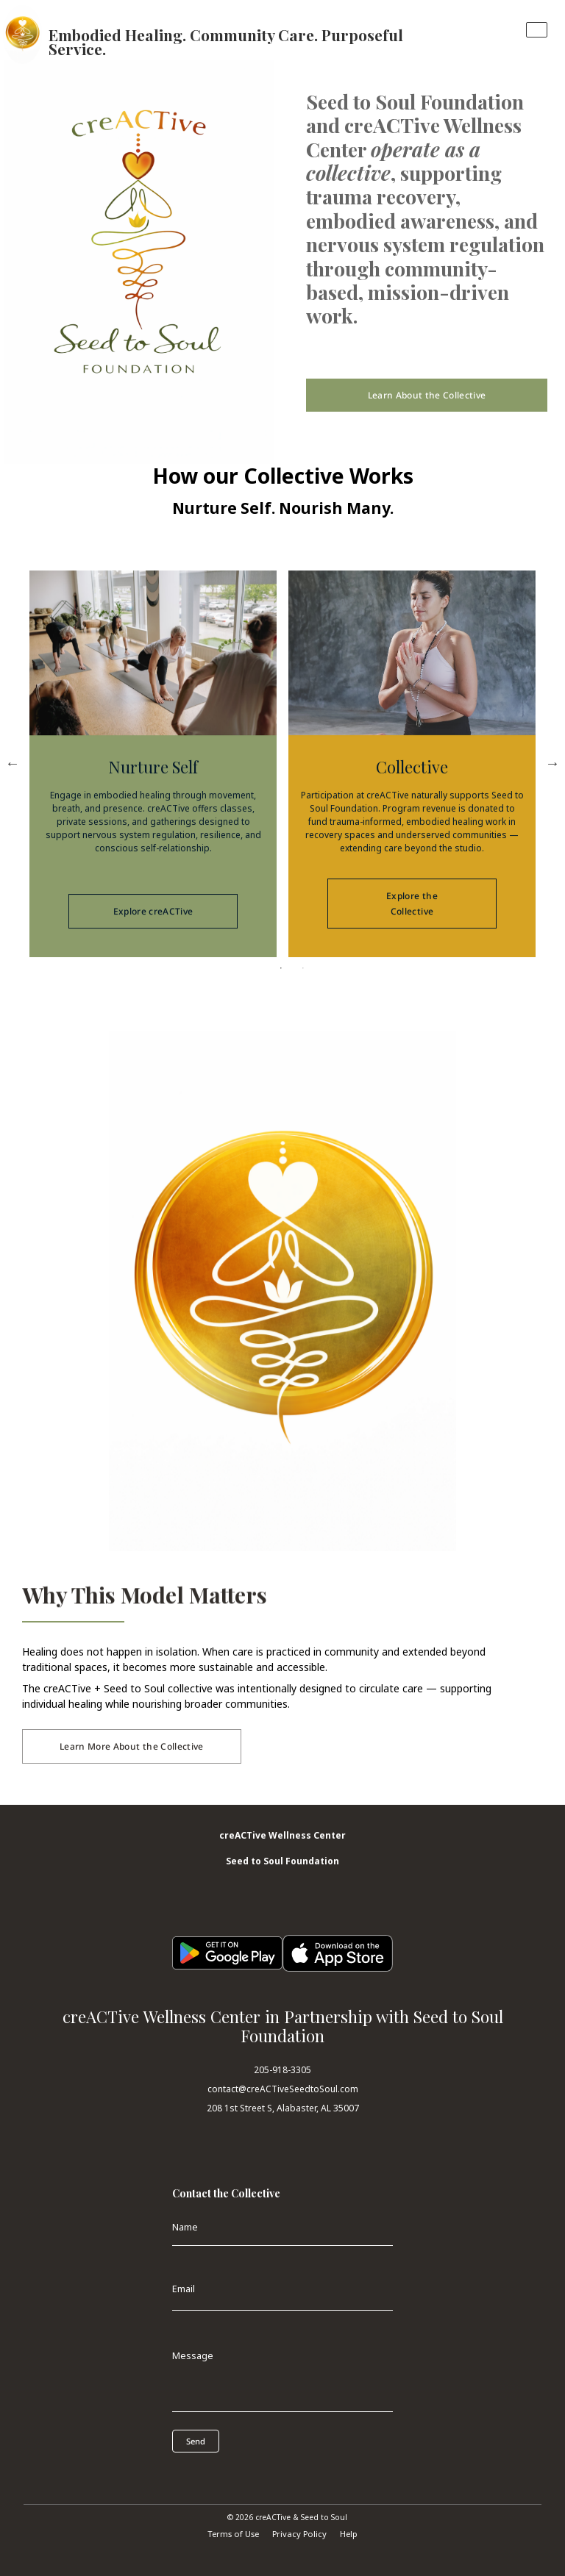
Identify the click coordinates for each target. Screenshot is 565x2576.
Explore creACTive (153, 942)
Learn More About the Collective (132, 1746)
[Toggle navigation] (536, 29)
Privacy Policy (299, 2533)
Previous (12, 763)
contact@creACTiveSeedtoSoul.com (282, 2089)
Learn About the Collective (426, 395)
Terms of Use (233, 2533)
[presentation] (238, 2474)
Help (349, 2533)
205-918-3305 (282, 2070)
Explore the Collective (412, 935)
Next (552, 763)
